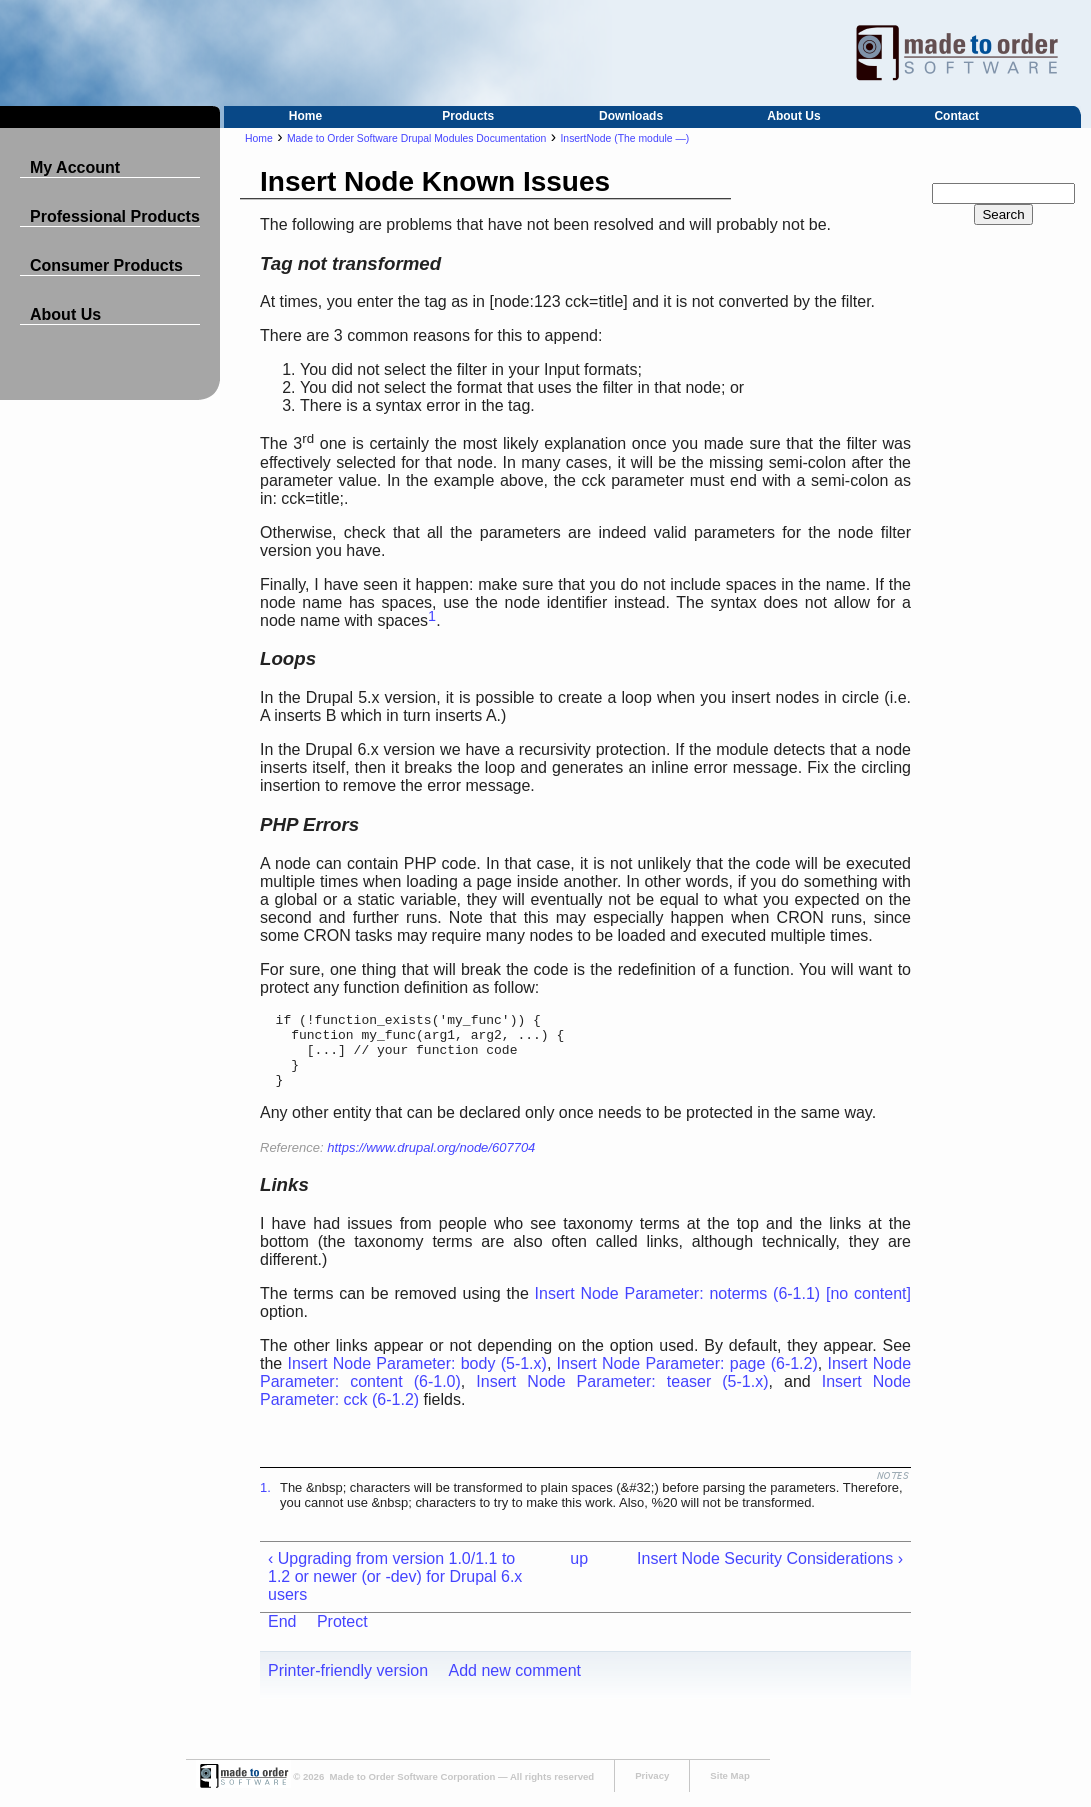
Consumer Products (106, 265)
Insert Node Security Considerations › (770, 1573)
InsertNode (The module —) (624, 138)
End (282, 1636)
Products (468, 116)
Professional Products (115, 216)
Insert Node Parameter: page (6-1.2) (687, 1378)
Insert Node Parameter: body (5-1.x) (417, 1378)
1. (265, 1502)
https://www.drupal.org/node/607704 (431, 1162)
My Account (75, 167)
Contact (956, 116)
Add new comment (515, 1685)
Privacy (652, 1790)
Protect (342, 1636)
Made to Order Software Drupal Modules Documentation (416, 138)
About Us (793, 116)
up (579, 1573)
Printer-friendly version (348, 1685)
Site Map (729, 1790)
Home (305, 116)
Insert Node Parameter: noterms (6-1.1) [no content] (723, 1308)
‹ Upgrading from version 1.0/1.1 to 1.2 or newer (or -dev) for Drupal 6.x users (395, 1591)
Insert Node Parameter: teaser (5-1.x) (622, 1396)
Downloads (631, 116)
